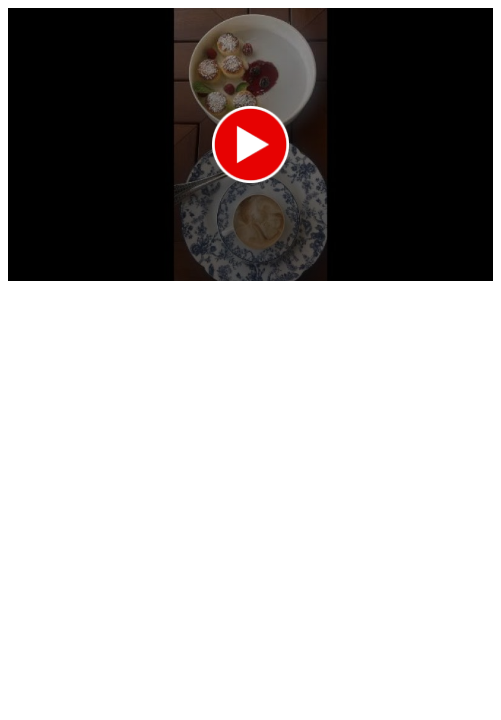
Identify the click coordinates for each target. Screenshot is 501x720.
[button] (250, 144)
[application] (250, 144)
